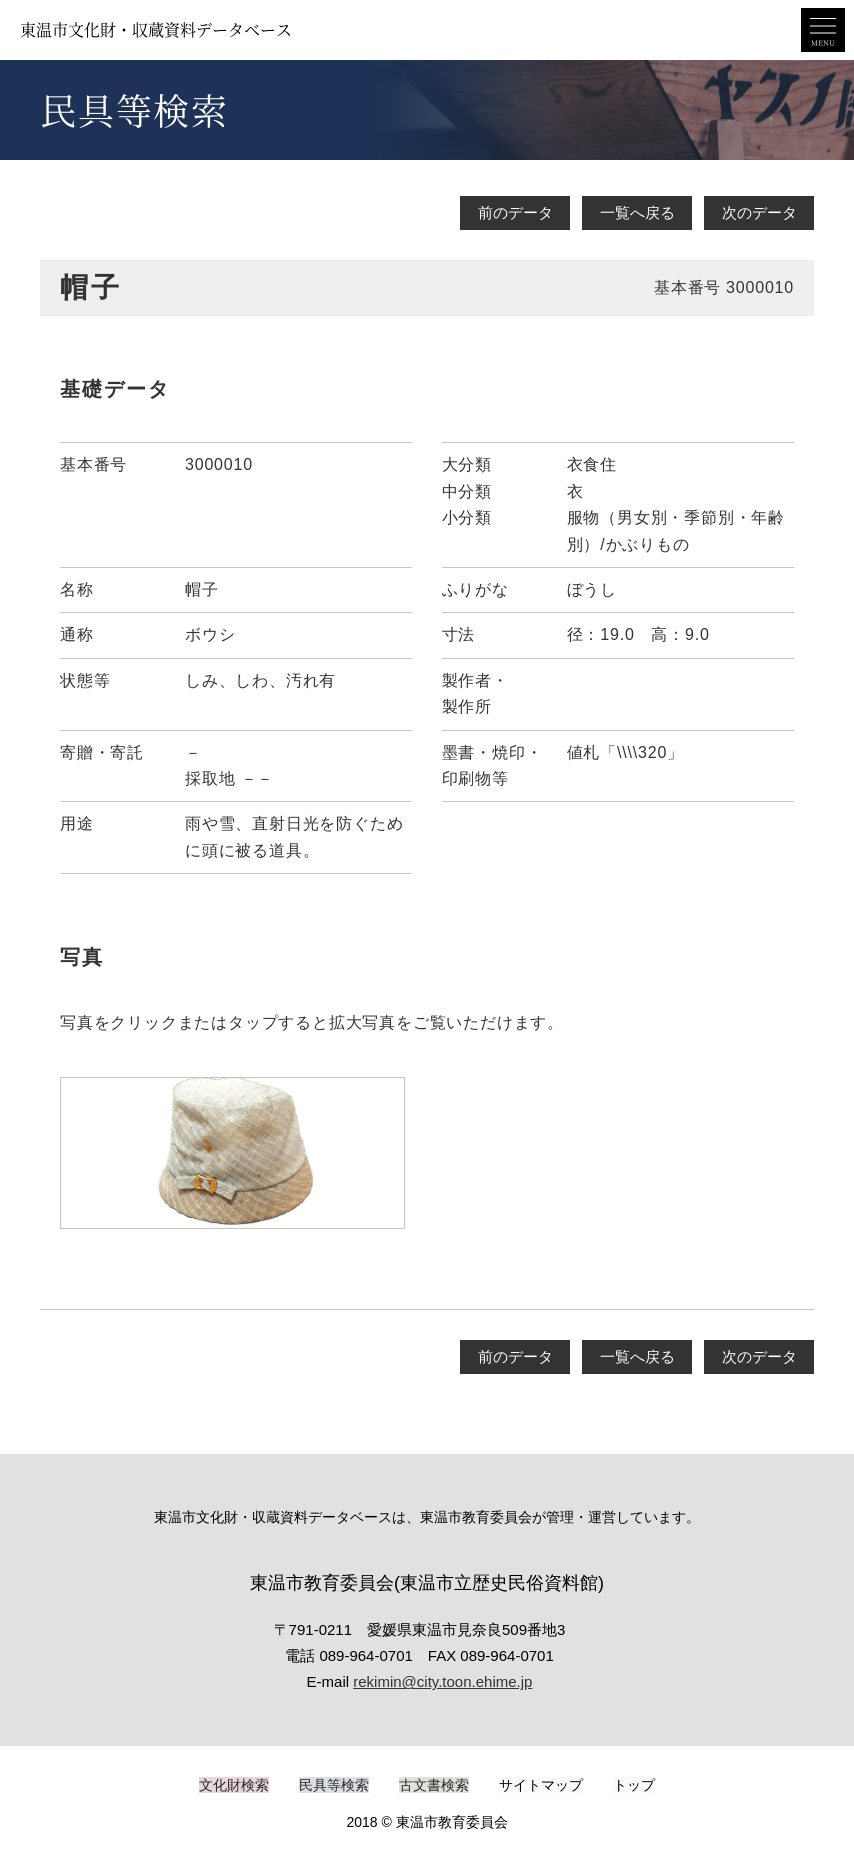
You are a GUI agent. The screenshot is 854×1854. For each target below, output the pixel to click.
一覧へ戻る (637, 212)
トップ (634, 1783)
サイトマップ (541, 1783)
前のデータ (515, 212)
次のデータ (759, 212)
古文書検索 (434, 1783)
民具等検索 (334, 1783)
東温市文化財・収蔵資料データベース (156, 29)
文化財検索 (234, 1783)
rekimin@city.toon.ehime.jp (442, 1681)
